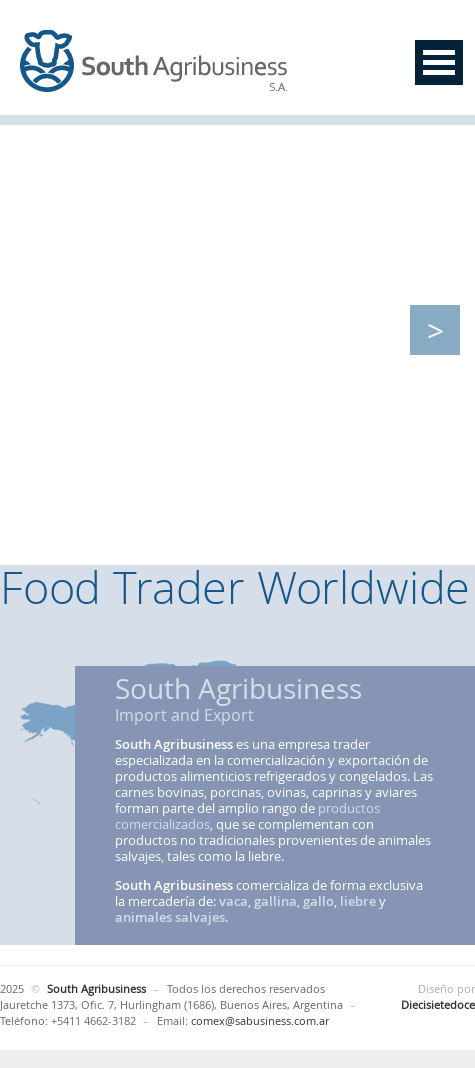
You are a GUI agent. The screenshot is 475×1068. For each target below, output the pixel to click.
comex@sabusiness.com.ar (260, 1020)
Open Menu (439, 62)
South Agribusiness (155, 62)
